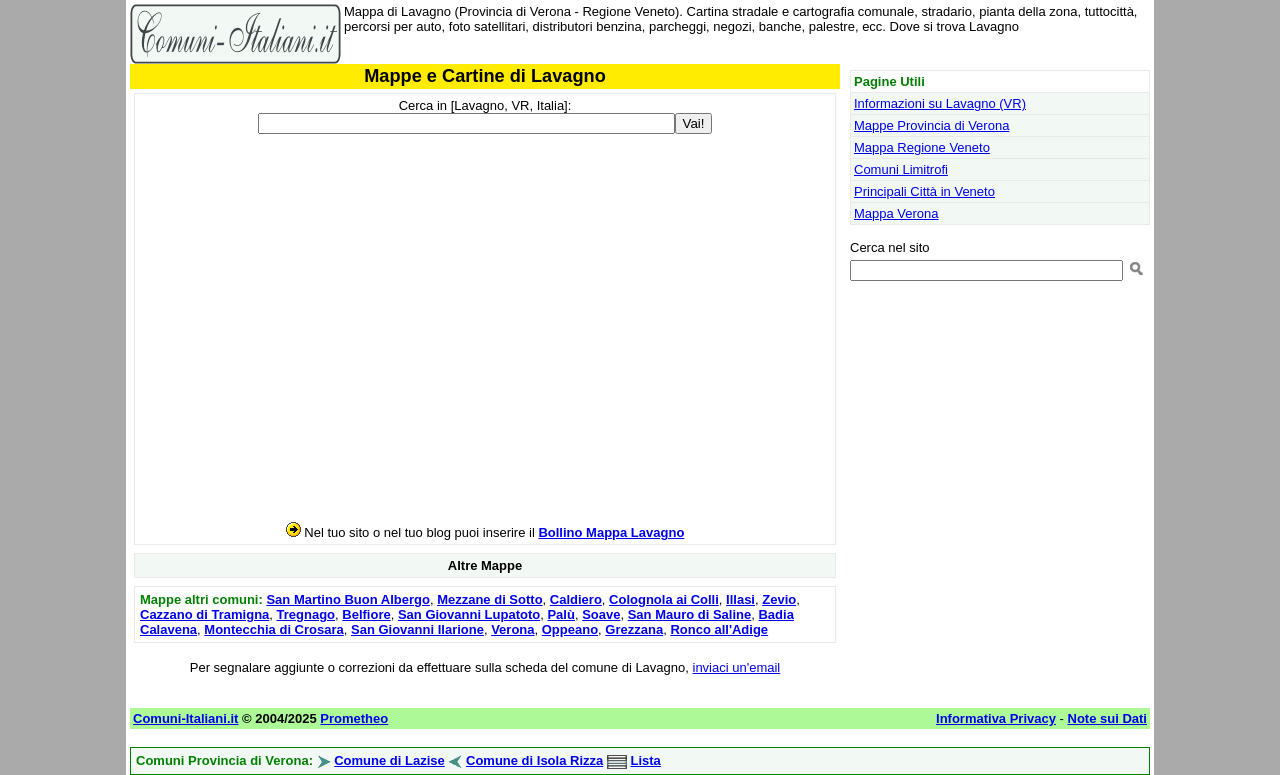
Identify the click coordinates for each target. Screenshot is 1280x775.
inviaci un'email (737, 667)
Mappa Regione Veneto (922, 147)
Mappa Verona (896, 213)
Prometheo (354, 718)
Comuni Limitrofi (901, 169)
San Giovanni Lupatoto (469, 614)
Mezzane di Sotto (489, 599)
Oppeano (570, 629)
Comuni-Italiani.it (185, 718)
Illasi (740, 599)
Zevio (779, 599)
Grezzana (634, 629)
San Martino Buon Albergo (347, 599)
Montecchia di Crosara (273, 629)
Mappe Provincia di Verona (931, 125)
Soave (601, 614)
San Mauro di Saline (690, 614)
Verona (512, 629)
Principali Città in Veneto (924, 191)
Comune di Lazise (389, 760)
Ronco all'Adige (719, 629)
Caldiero (576, 599)
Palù (560, 614)
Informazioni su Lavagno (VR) (940, 103)
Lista (646, 760)
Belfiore (366, 614)
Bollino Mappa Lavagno (611, 532)
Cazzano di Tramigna (204, 614)
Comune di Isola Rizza (534, 760)
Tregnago (306, 614)
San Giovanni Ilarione (417, 629)
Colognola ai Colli (664, 599)
